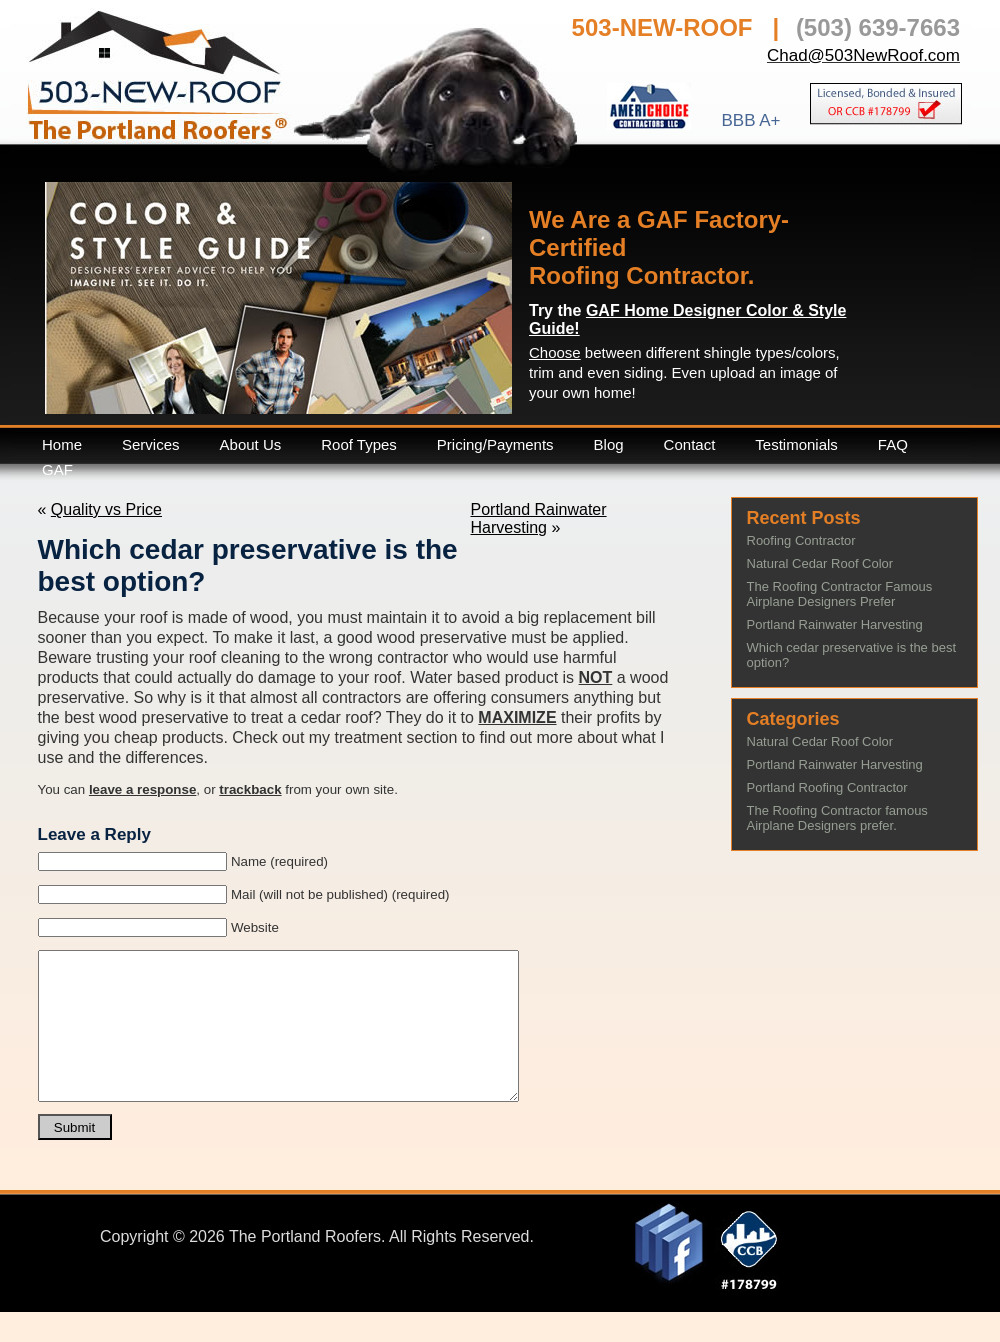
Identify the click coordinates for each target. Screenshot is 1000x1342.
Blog (609, 444)
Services (151, 444)
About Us (251, 444)
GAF (57, 469)
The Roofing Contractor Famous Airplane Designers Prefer (840, 594)
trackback (250, 789)
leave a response (142, 789)
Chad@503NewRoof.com (863, 55)
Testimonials (796, 444)
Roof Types (359, 444)
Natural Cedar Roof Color (820, 563)
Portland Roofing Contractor (827, 787)
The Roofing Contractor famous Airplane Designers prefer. (837, 818)
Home (62, 444)
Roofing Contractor (801, 540)
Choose (555, 352)
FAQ (893, 444)
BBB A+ (750, 120)
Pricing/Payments (495, 444)
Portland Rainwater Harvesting (539, 518)
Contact (690, 444)
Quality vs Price (106, 509)
